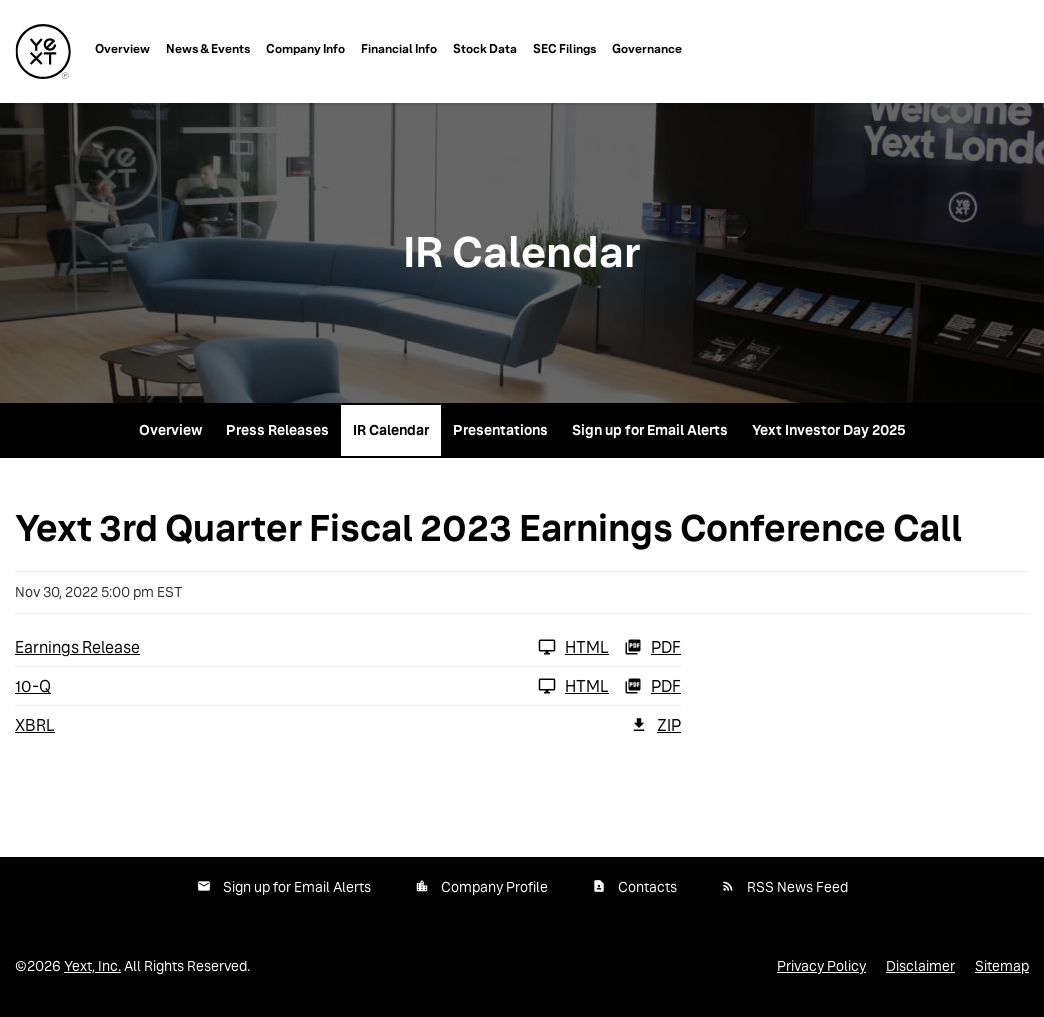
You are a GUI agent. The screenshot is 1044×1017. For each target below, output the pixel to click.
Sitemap (1002, 966)
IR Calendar (391, 430)
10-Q (33, 686)
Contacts (647, 887)
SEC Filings (564, 48)
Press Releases (277, 430)
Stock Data (485, 48)
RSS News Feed (797, 887)
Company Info (305, 48)
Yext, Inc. (92, 966)
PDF (652, 647)
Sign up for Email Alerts (650, 430)
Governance (647, 48)
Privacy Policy (821, 966)
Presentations (500, 430)
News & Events (208, 48)
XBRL (35, 725)
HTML (573, 647)
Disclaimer (920, 966)
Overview (122, 48)
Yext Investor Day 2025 (829, 430)
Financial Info (399, 48)
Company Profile (494, 887)
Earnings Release (77, 647)
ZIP (655, 725)
